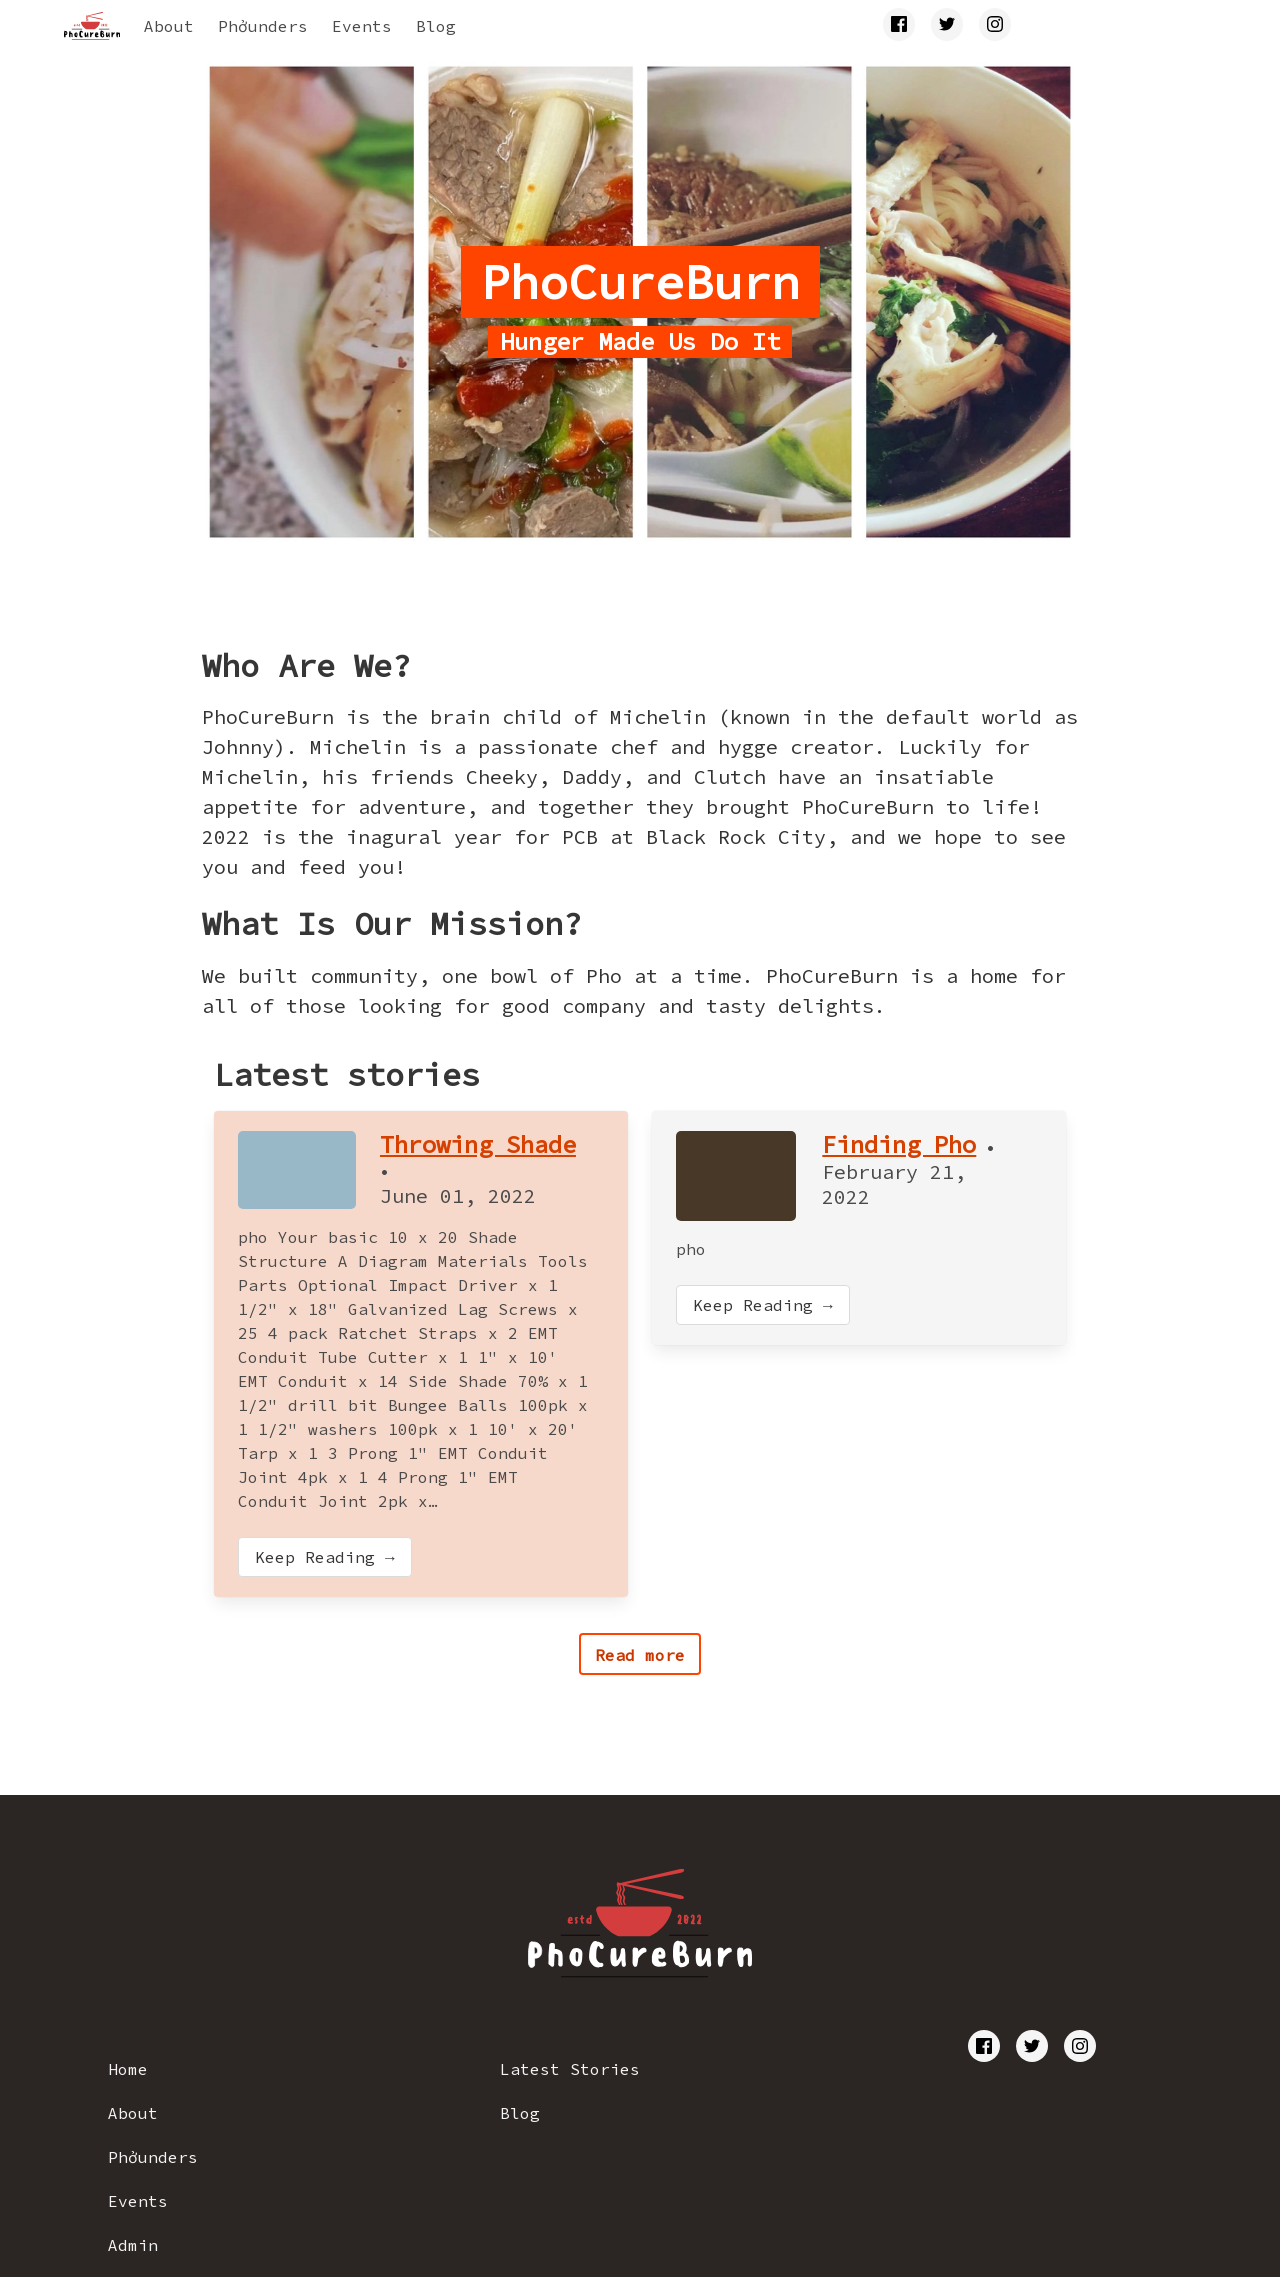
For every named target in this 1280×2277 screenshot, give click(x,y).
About (169, 26)
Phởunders (263, 26)
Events (362, 26)
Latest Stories (570, 2069)
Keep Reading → (325, 1557)
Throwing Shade (478, 1144)
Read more (640, 1655)
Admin (133, 2245)
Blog (436, 26)
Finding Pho (899, 1144)
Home (128, 2069)
